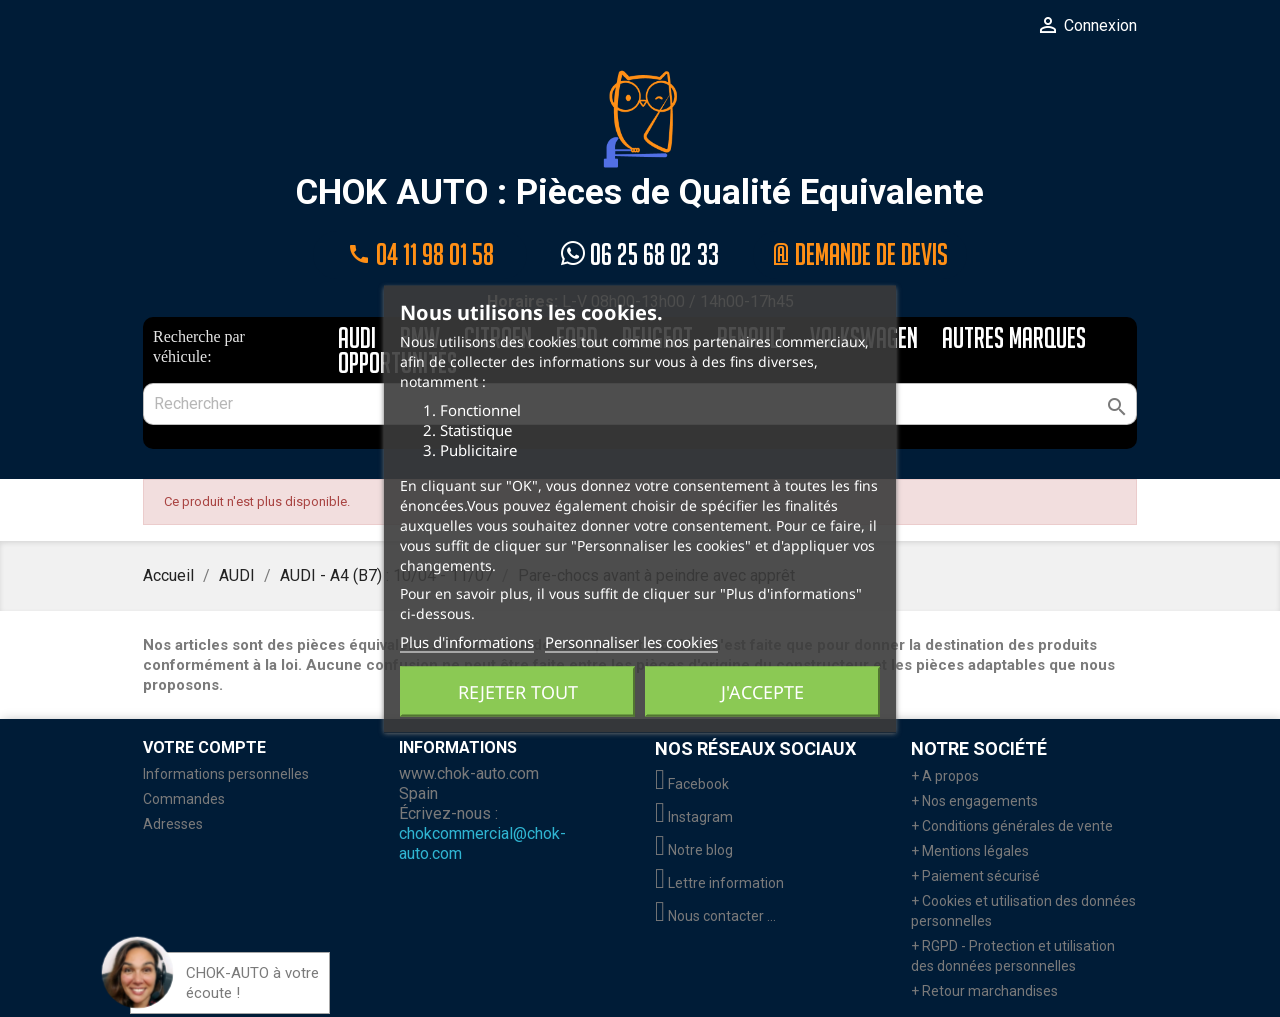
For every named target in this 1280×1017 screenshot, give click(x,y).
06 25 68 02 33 (640, 254)
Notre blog (694, 850)
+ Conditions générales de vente (1012, 826)
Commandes (184, 799)
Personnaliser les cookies (631, 641)
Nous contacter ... (715, 916)
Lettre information (719, 883)
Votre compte (204, 747)
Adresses (173, 824)
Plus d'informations (467, 641)
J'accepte (762, 691)
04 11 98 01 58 (420, 254)
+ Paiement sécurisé (975, 876)
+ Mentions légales (970, 851)
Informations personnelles (226, 774)
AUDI (357, 339)
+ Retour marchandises (984, 991)
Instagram (694, 817)
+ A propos (945, 776)
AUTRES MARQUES (1014, 339)
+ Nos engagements (974, 801)
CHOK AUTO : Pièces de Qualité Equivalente (640, 141)
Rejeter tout (518, 691)
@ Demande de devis (860, 254)
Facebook (692, 784)
